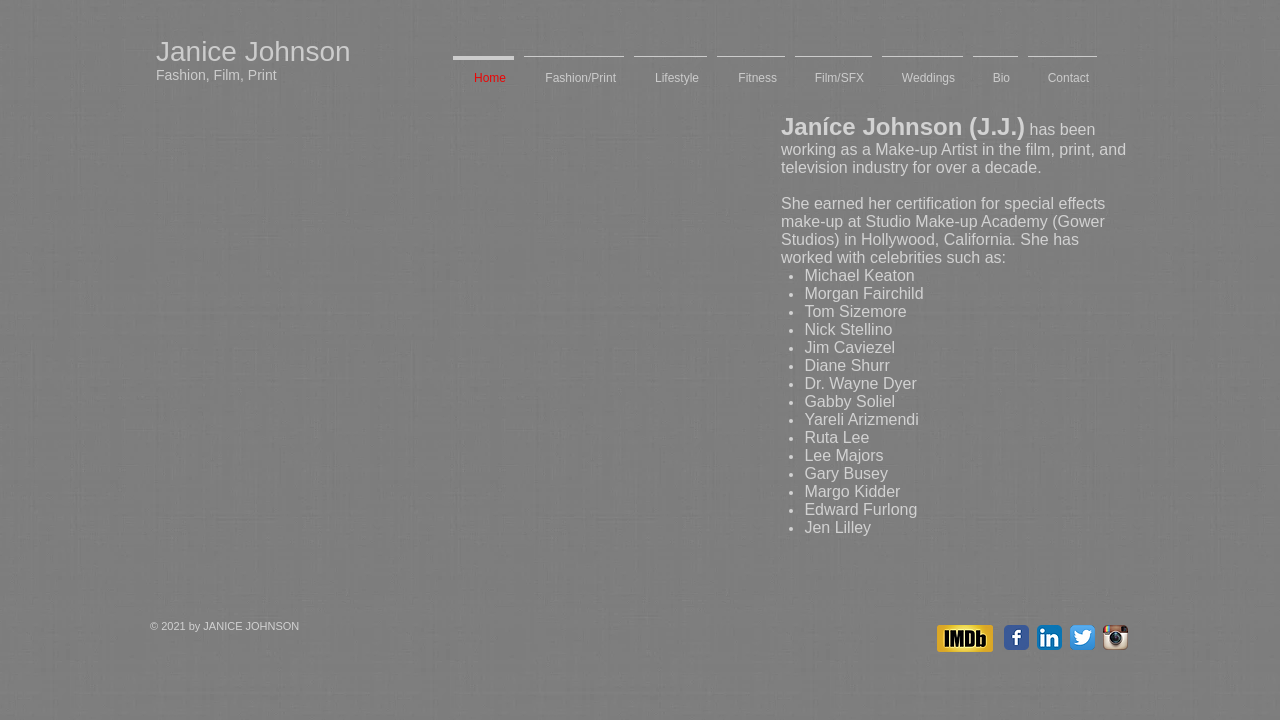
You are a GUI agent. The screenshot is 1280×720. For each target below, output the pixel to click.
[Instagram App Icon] (1115, 637)
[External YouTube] (445, 296)
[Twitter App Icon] (1082, 637)
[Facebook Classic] (1016, 637)
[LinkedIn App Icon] (1049, 637)
